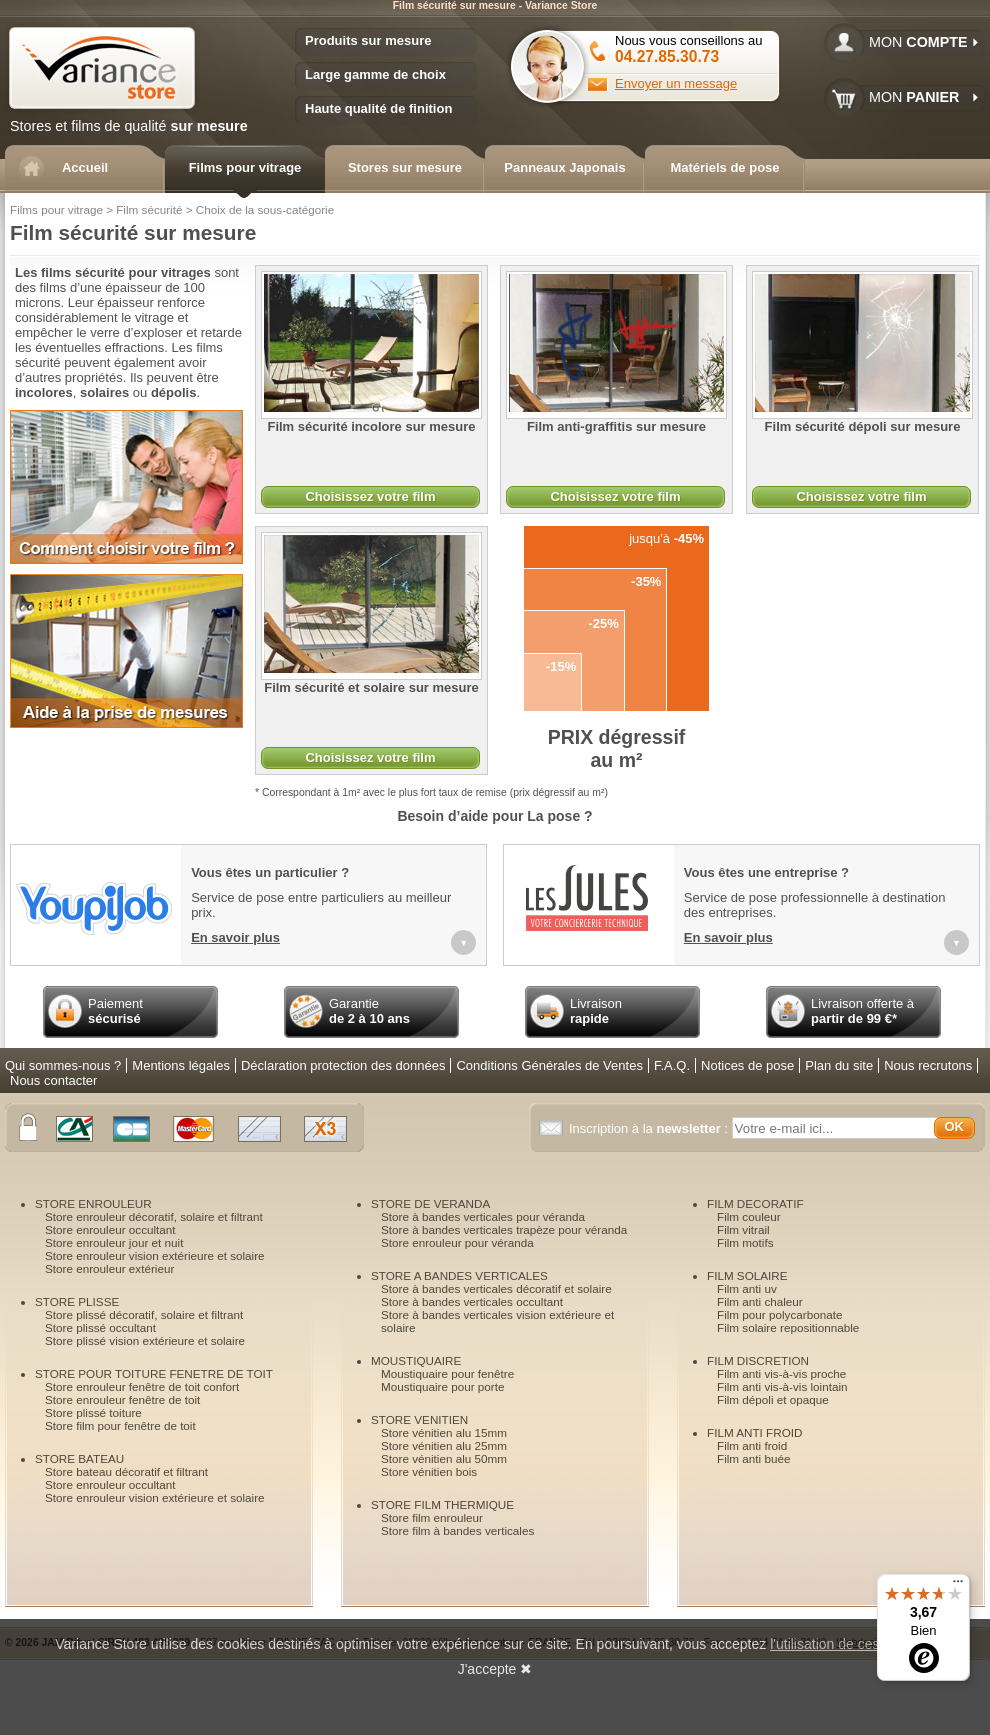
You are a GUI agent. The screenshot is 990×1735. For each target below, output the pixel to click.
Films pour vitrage (56, 209)
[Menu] (958, 1586)
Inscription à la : (650, 1128)
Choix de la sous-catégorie (265, 209)
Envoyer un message (676, 83)
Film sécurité (149, 209)
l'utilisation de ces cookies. (852, 1644)
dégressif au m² (617, 748)
